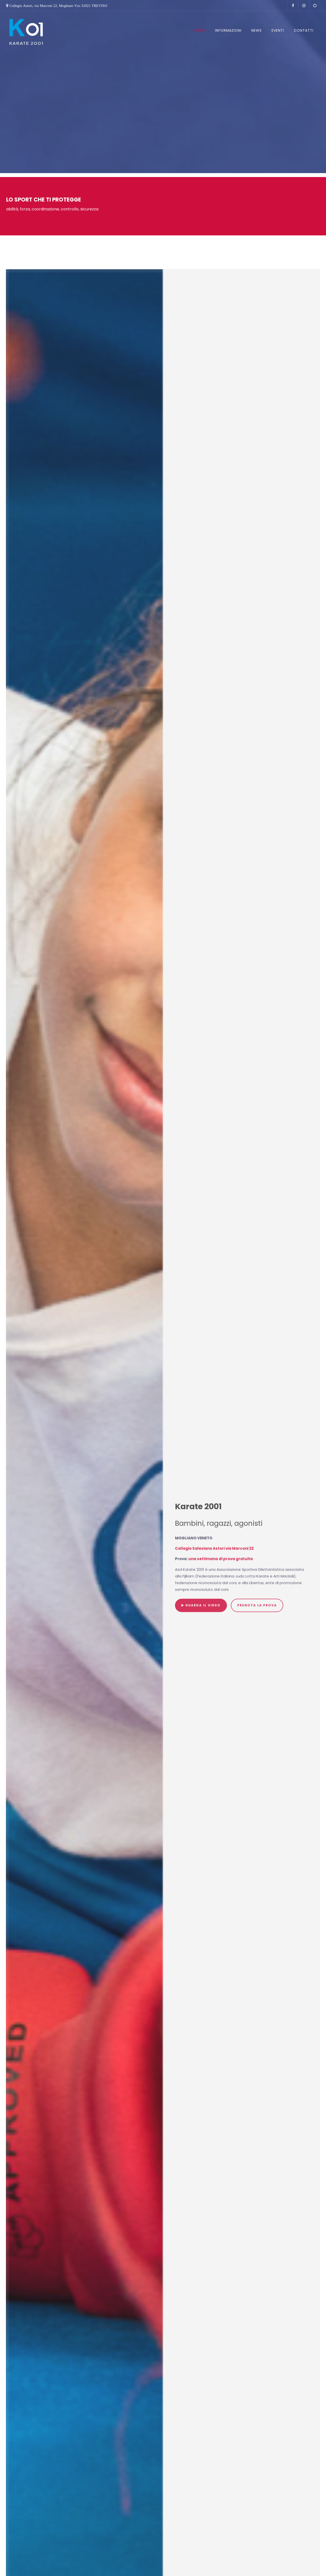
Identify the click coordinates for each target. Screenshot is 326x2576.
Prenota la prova (257, 1614)
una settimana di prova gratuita (220, 1568)
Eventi (278, 30)
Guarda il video (200, 1614)
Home (199, 30)
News (256, 30)
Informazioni (228, 30)
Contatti (303, 30)
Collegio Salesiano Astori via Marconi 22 (214, 1557)
